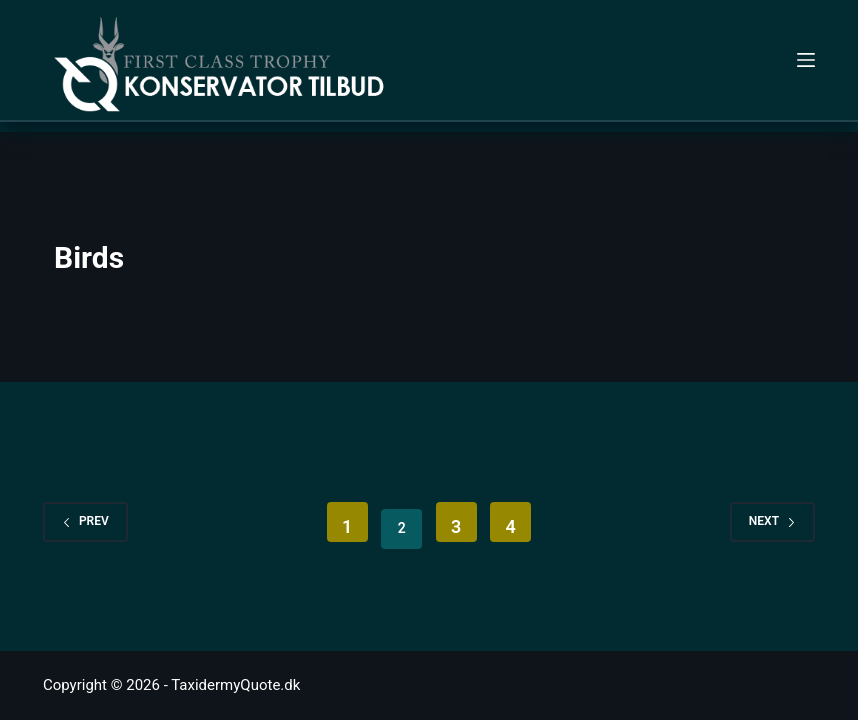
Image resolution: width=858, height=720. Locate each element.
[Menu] (806, 60)
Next (772, 521)
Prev (85, 521)
